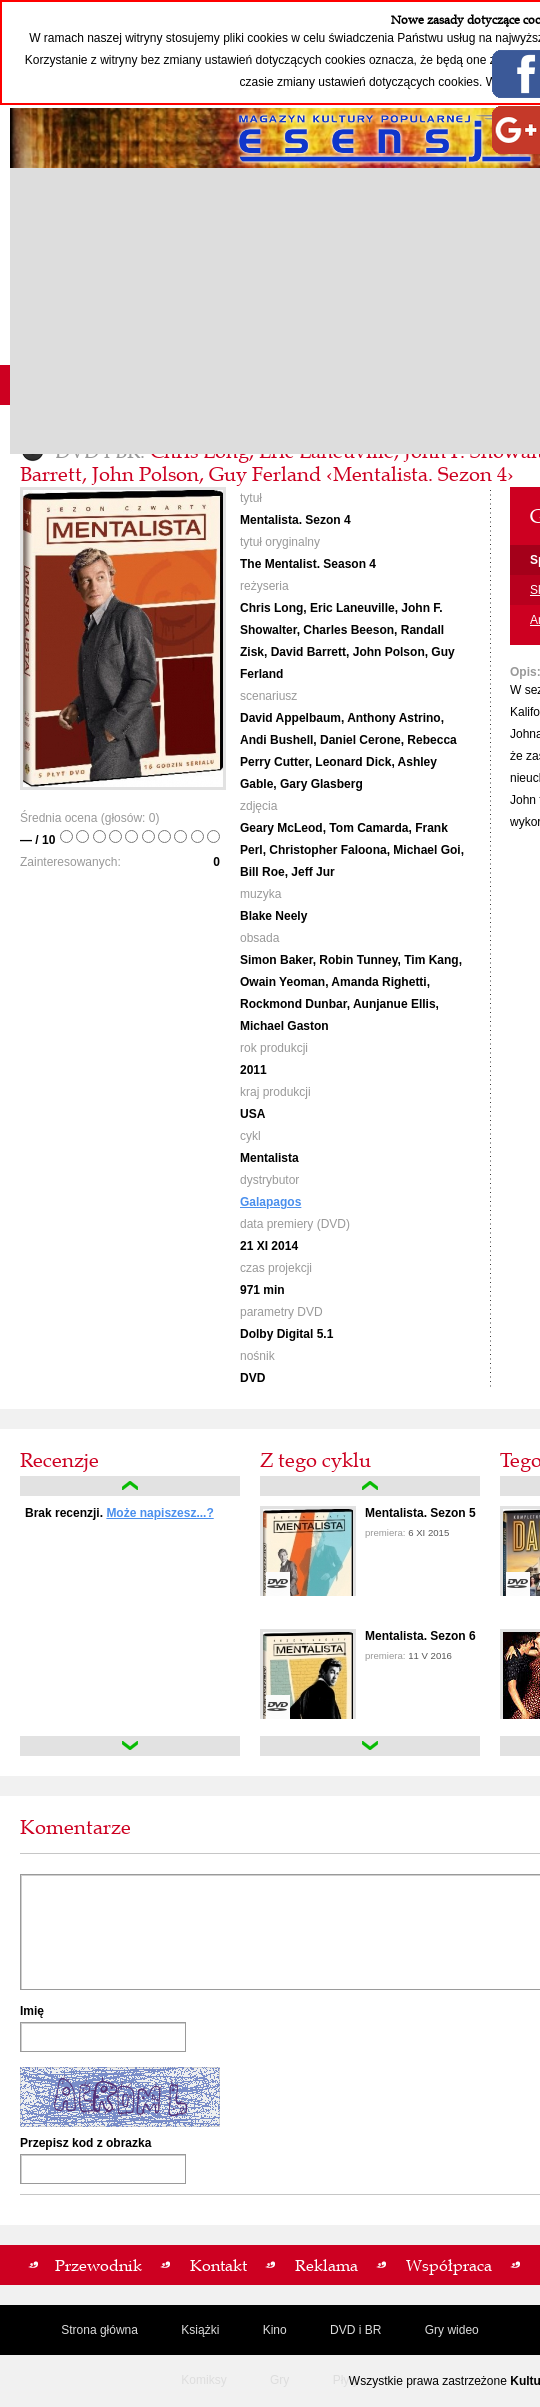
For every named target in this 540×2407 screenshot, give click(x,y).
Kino (275, 2330)
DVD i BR (355, 2330)
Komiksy (203, 2380)
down (130, 1746)
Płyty (346, 2380)
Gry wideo (452, 2330)
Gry (279, 2380)
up (130, 1486)
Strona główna (99, 2330)
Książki (200, 2330)
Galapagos (270, 1202)
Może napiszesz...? (159, 1513)
